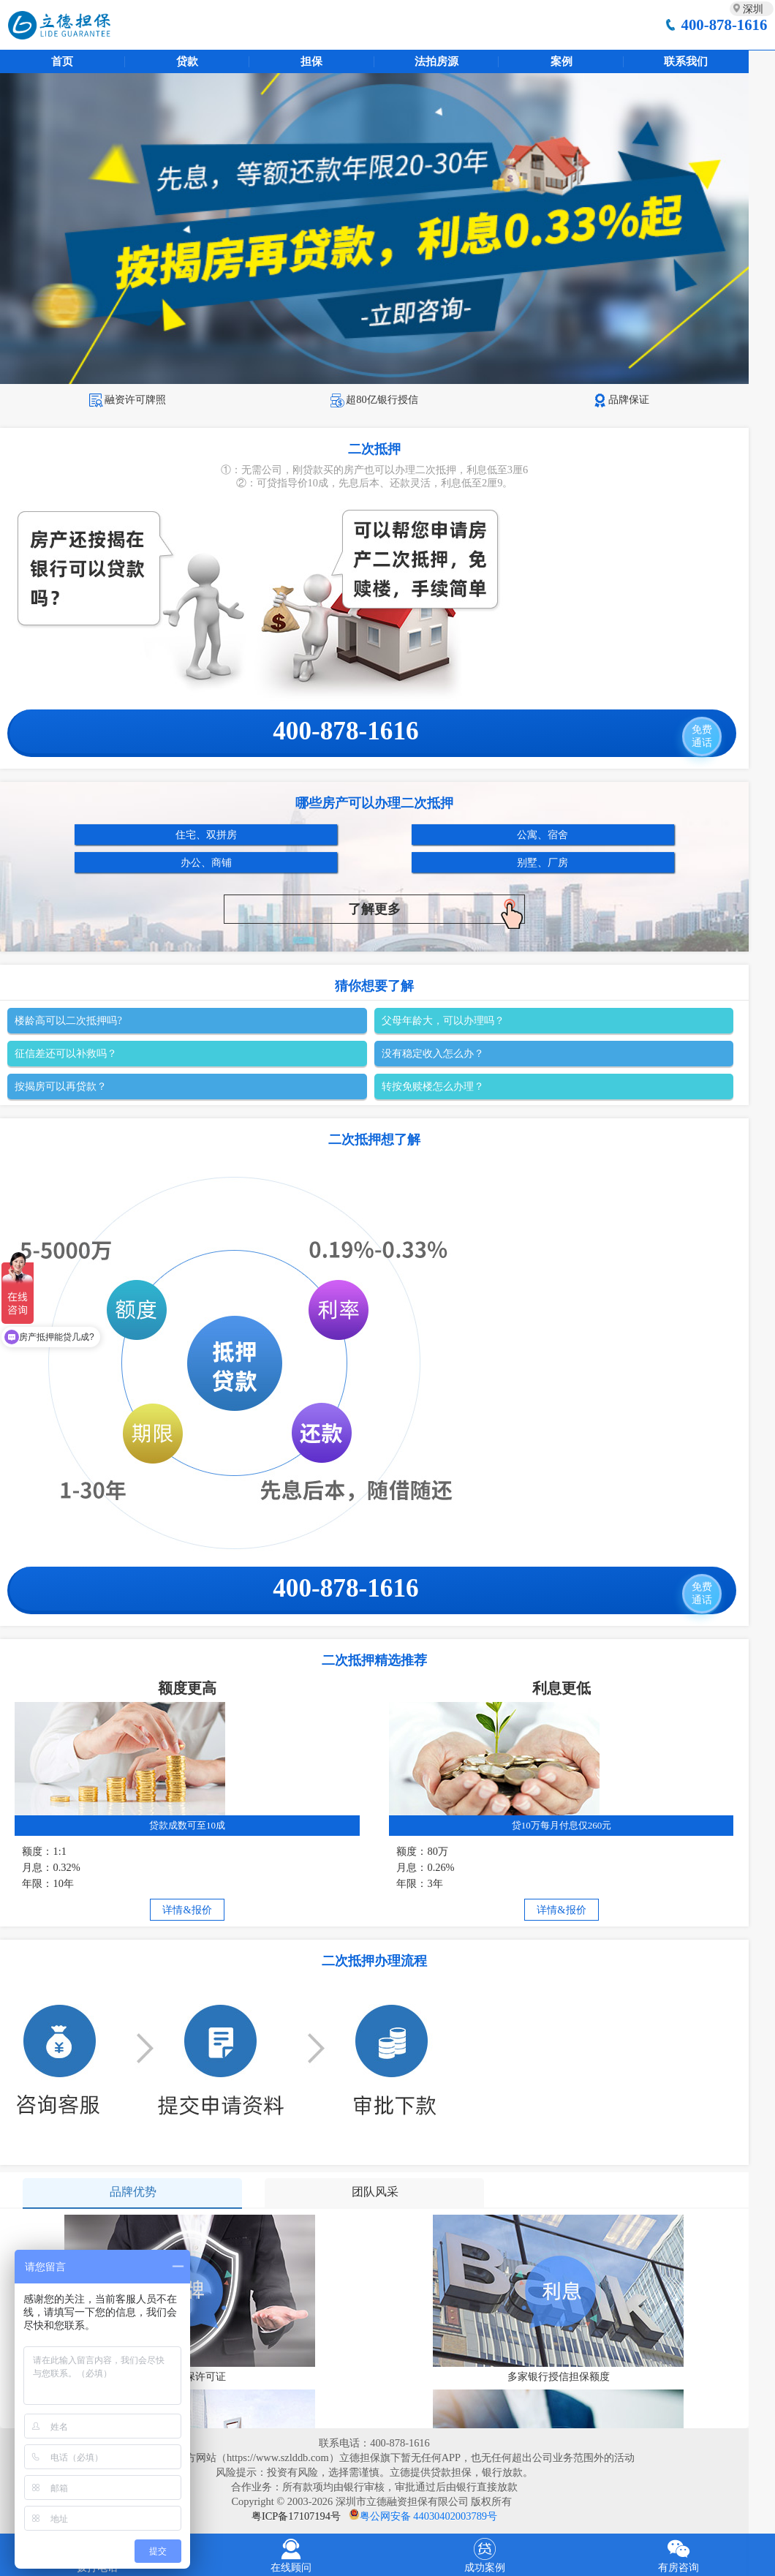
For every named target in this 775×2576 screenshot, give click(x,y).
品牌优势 (133, 2191)
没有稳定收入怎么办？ (433, 1053)
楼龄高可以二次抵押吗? (68, 1020)
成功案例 (484, 2553)
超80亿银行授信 (373, 399)
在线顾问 (291, 2553)
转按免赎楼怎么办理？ (433, 1086)
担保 (311, 61)
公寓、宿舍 (542, 834)
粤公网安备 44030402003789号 (428, 2516)
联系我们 (686, 61)
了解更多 (436, 911)
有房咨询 (678, 2553)
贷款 (187, 61)
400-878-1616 (724, 24)
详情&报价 (186, 1910)
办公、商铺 (206, 862)
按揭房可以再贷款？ (61, 1086)
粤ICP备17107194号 (296, 2516)
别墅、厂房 (542, 862)
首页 (62, 61)
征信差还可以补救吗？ (66, 1053)
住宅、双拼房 (206, 834)
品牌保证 (621, 399)
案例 (561, 61)
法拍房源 (436, 61)
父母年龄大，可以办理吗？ (443, 1020)
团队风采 (375, 2191)
